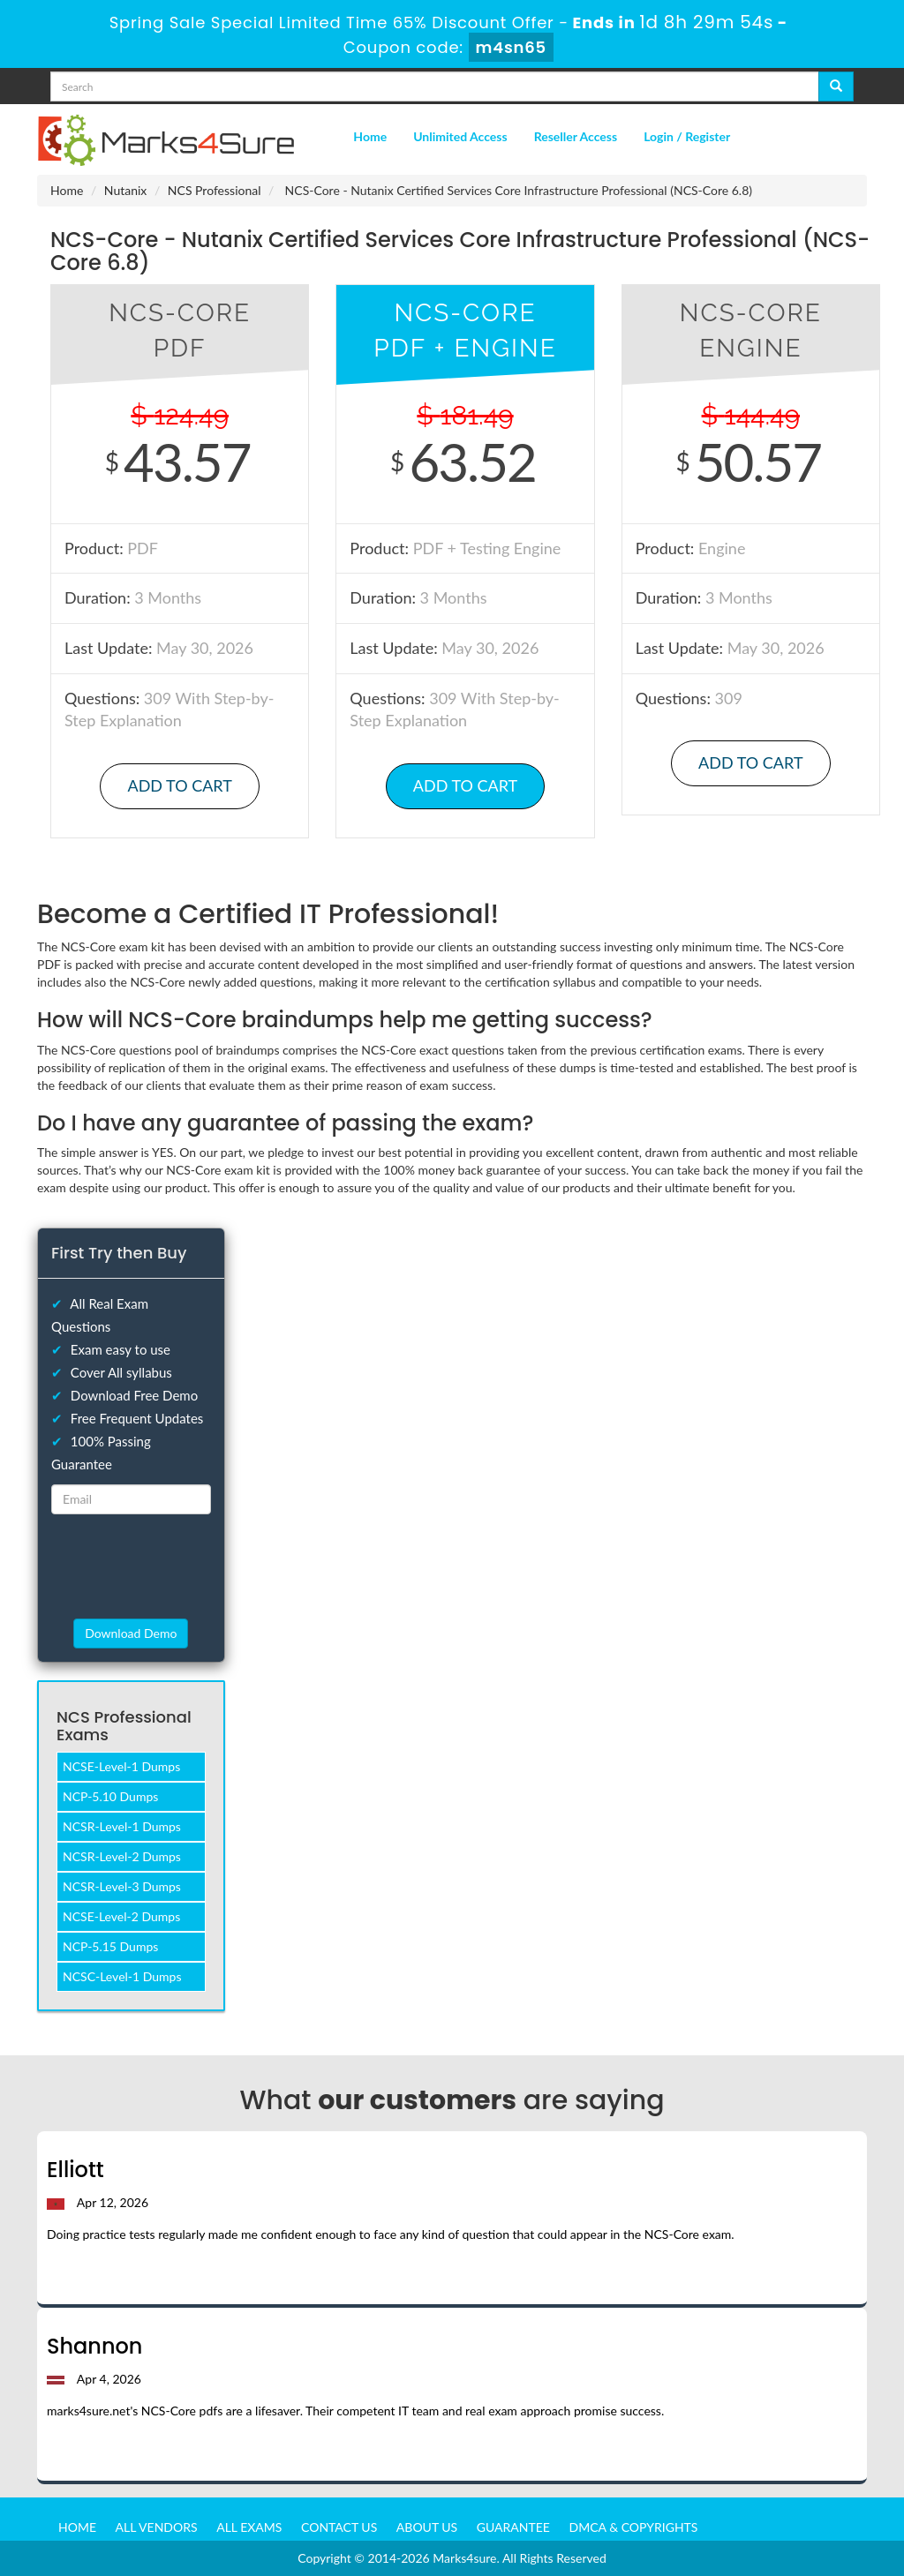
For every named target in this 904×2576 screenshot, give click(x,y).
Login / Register (687, 136)
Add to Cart (179, 785)
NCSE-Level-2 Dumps (121, 1916)
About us (426, 2527)
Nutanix (125, 190)
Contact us (339, 2527)
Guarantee (513, 2527)
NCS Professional (214, 190)
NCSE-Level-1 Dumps (121, 1766)
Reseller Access (576, 136)
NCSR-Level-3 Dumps (122, 1886)
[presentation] (152, 1565)
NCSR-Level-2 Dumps (122, 1856)
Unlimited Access (460, 136)
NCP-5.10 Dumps (110, 1796)
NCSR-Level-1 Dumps (122, 1826)
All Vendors (157, 2527)
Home (370, 136)
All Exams (249, 2527)
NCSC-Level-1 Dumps (122, 1976)
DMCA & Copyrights (633, 2527)
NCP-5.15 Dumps (110, 1946)
